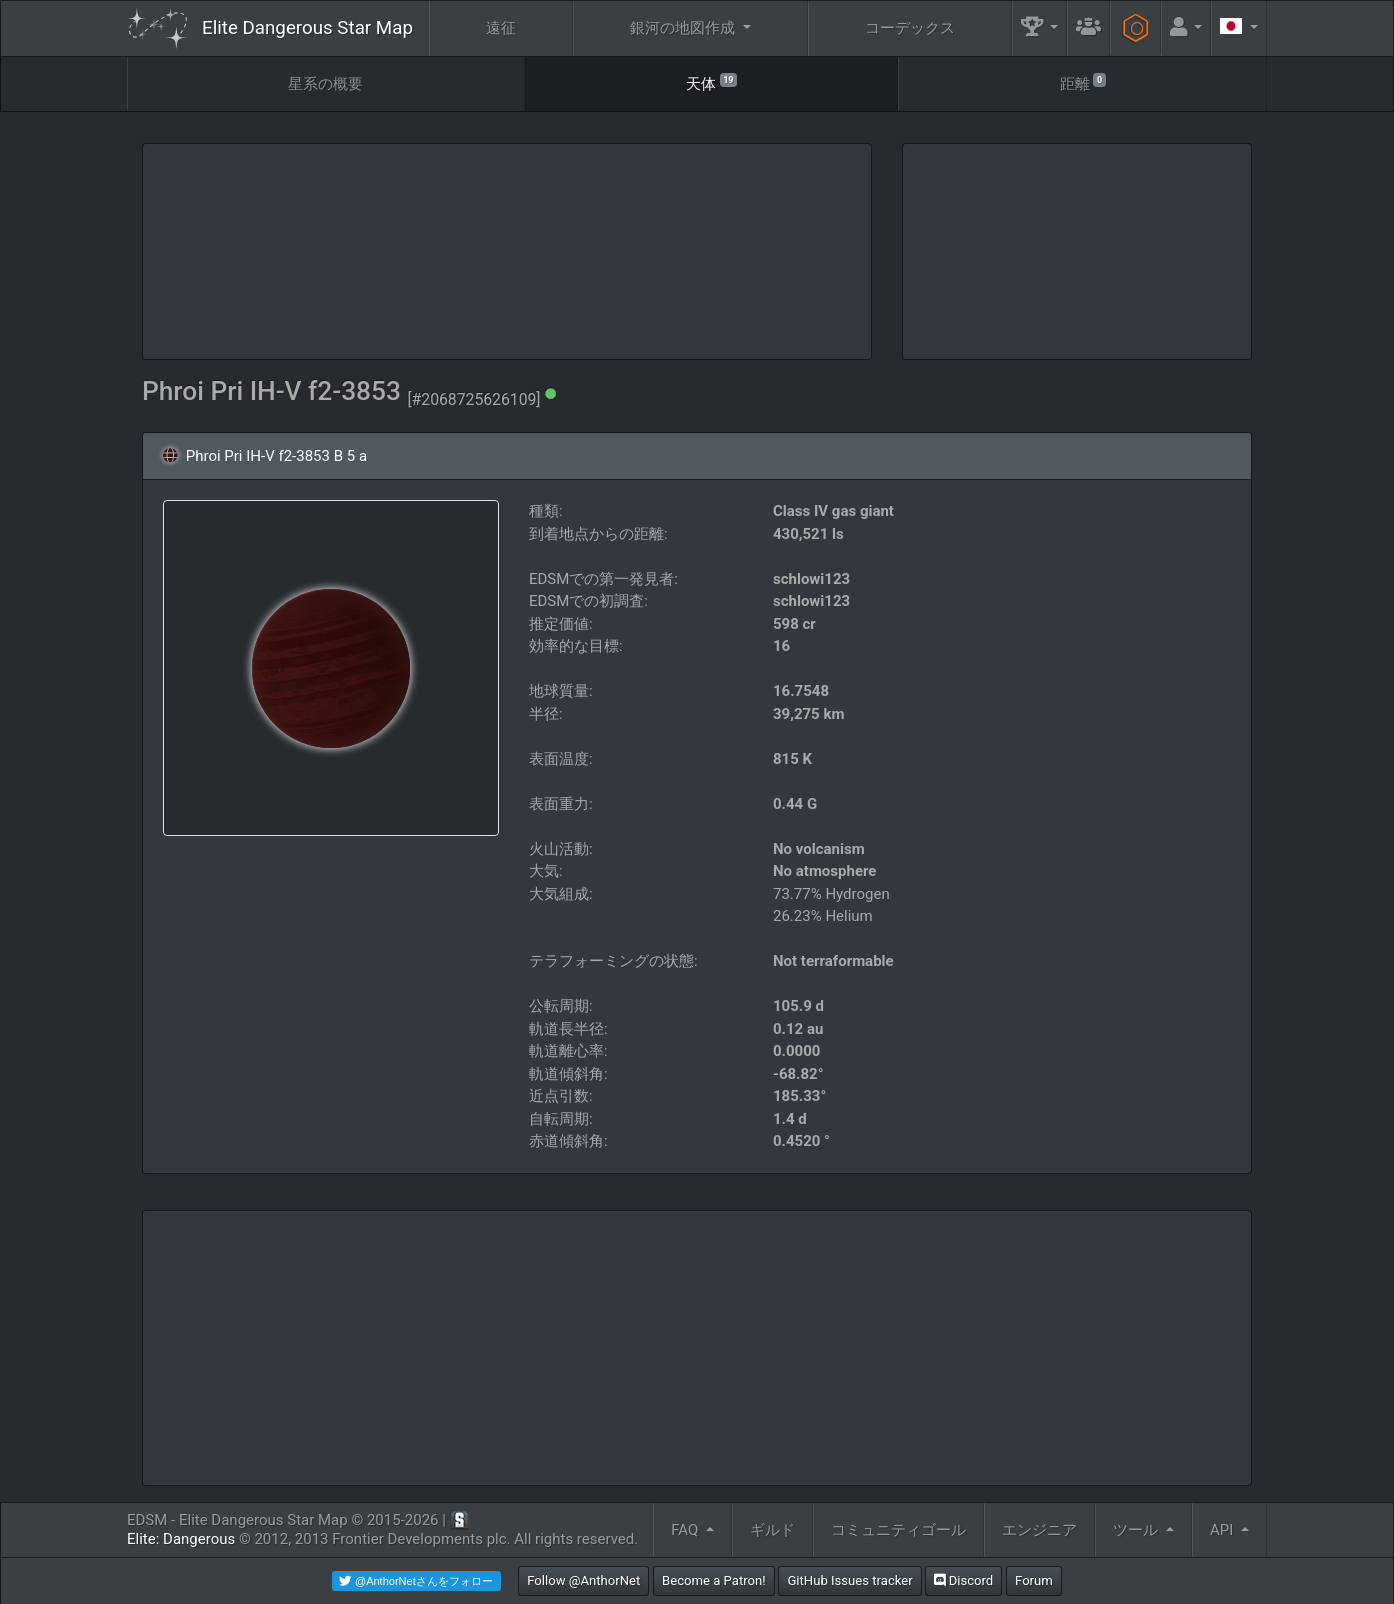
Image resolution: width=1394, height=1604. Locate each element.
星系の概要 (325, 84)
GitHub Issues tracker (849, 1580)
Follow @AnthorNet (583, 1580)
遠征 (501, 28)
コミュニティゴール (898, 1530)
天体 (711, 82)
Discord (963, 1580)
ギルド (772, 1530)
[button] (1040, 28)
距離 (1083, 82)
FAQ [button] (686, 1530)
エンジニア (1039, 1530)
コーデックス (910, 28)
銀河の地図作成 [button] (684, 28)
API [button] (1223, 1530)
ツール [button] (1137, 1530)
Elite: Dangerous (181, 1539)
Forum (1034, 1580)
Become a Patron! (714, 1580)
